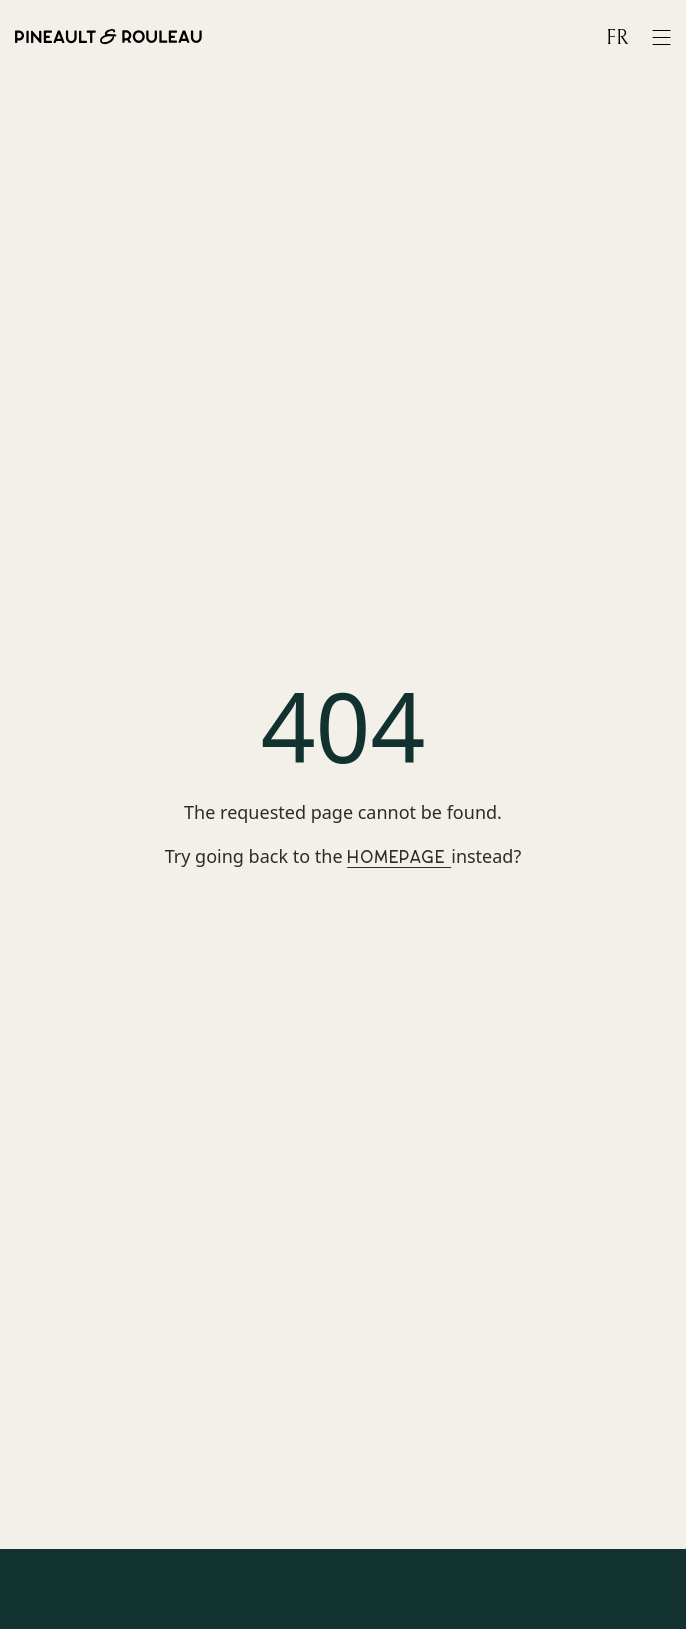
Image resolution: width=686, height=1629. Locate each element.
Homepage (399, 857)
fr (617, 38)
